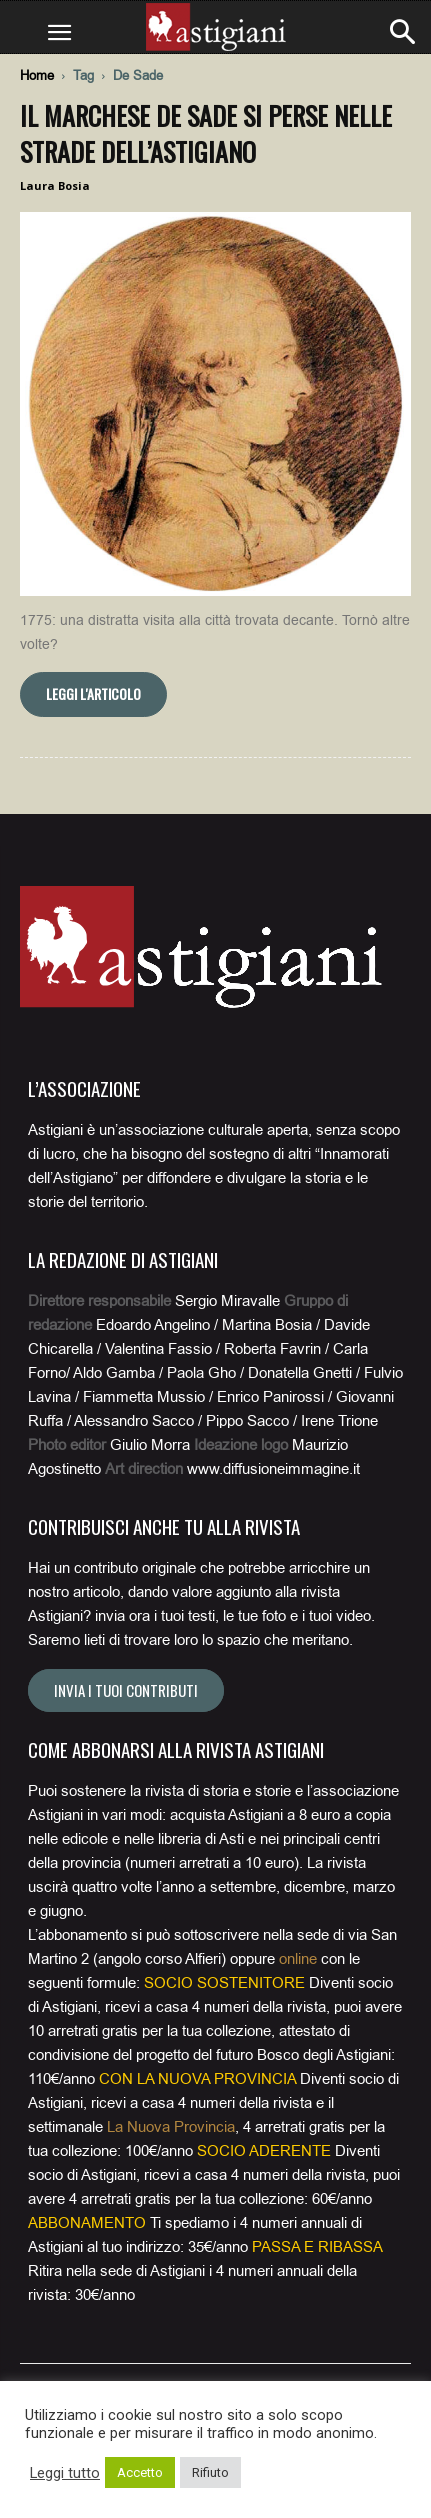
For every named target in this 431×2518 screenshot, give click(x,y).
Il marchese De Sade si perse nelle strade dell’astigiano (206, 133)
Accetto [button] (140, 2472)
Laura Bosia (55, 185)
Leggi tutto (65, 2473)
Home (37, 75)
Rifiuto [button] (210, 2472)
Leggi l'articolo (93, 693)
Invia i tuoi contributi (126, 1690)
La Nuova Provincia (171, 2127)
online (298, 1959)
